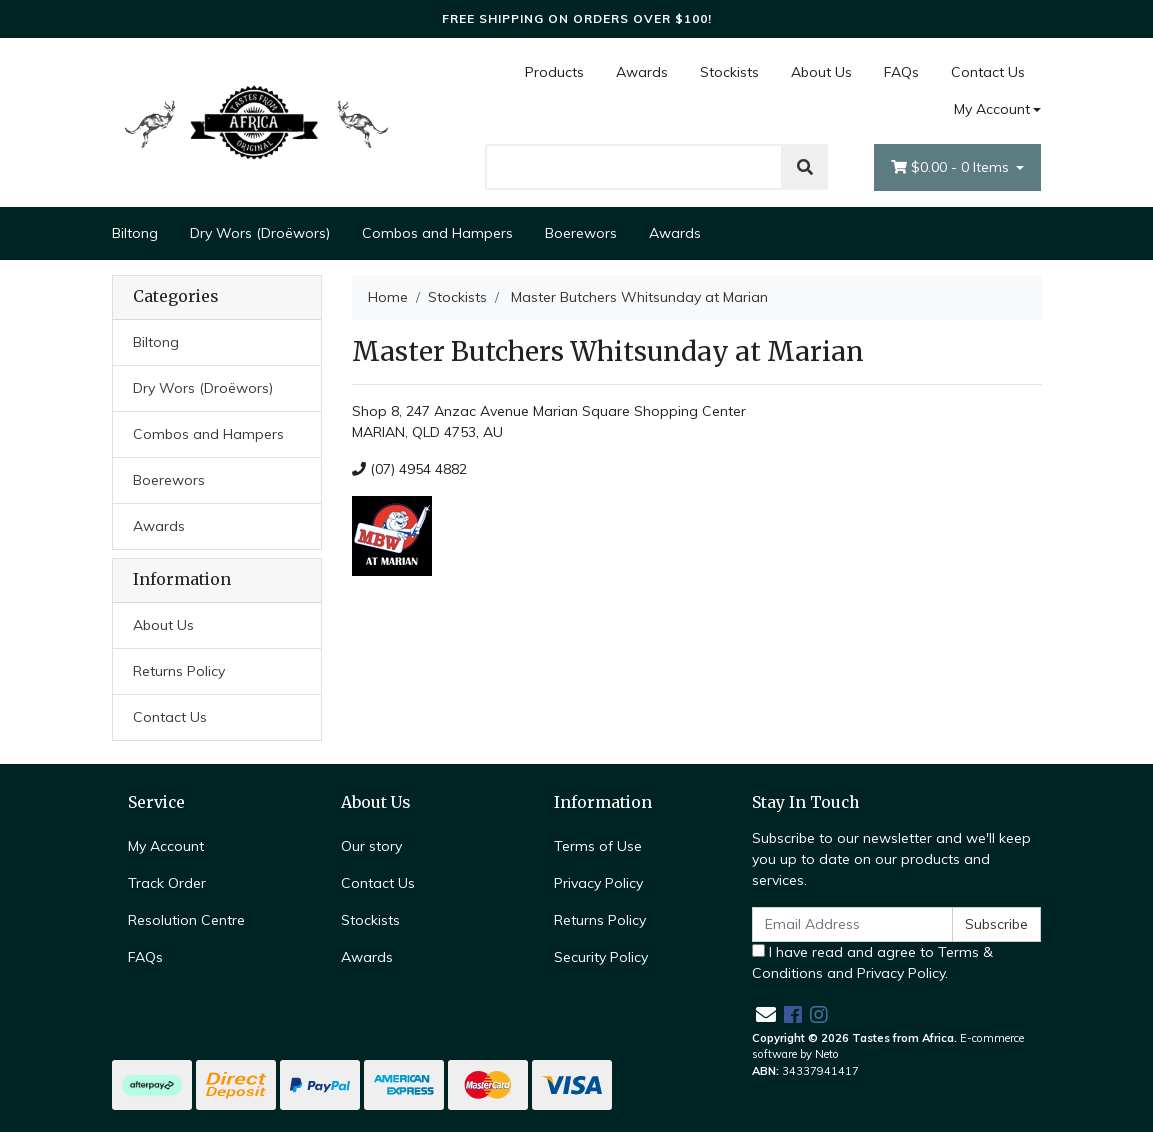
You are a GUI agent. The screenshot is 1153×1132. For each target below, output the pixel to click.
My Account (166, 846)
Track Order (167, 883)
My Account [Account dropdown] (992, 109)
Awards (642, 72)
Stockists (729, 72)
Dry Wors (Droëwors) (260, 233)
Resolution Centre (186, 920)
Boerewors (581, 233)
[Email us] (766, 1014)
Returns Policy (179, 671)
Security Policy (601, 957)
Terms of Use (598, 846)
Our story (371, 846)
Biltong (135, 233)
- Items (952, 167)
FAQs (901, 72)
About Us (821, 72)
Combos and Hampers (437, 233)
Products (554, 72)
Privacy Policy (598, 883)
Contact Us (988, 72)
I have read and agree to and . (872, 962)
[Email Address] (853, 924)
